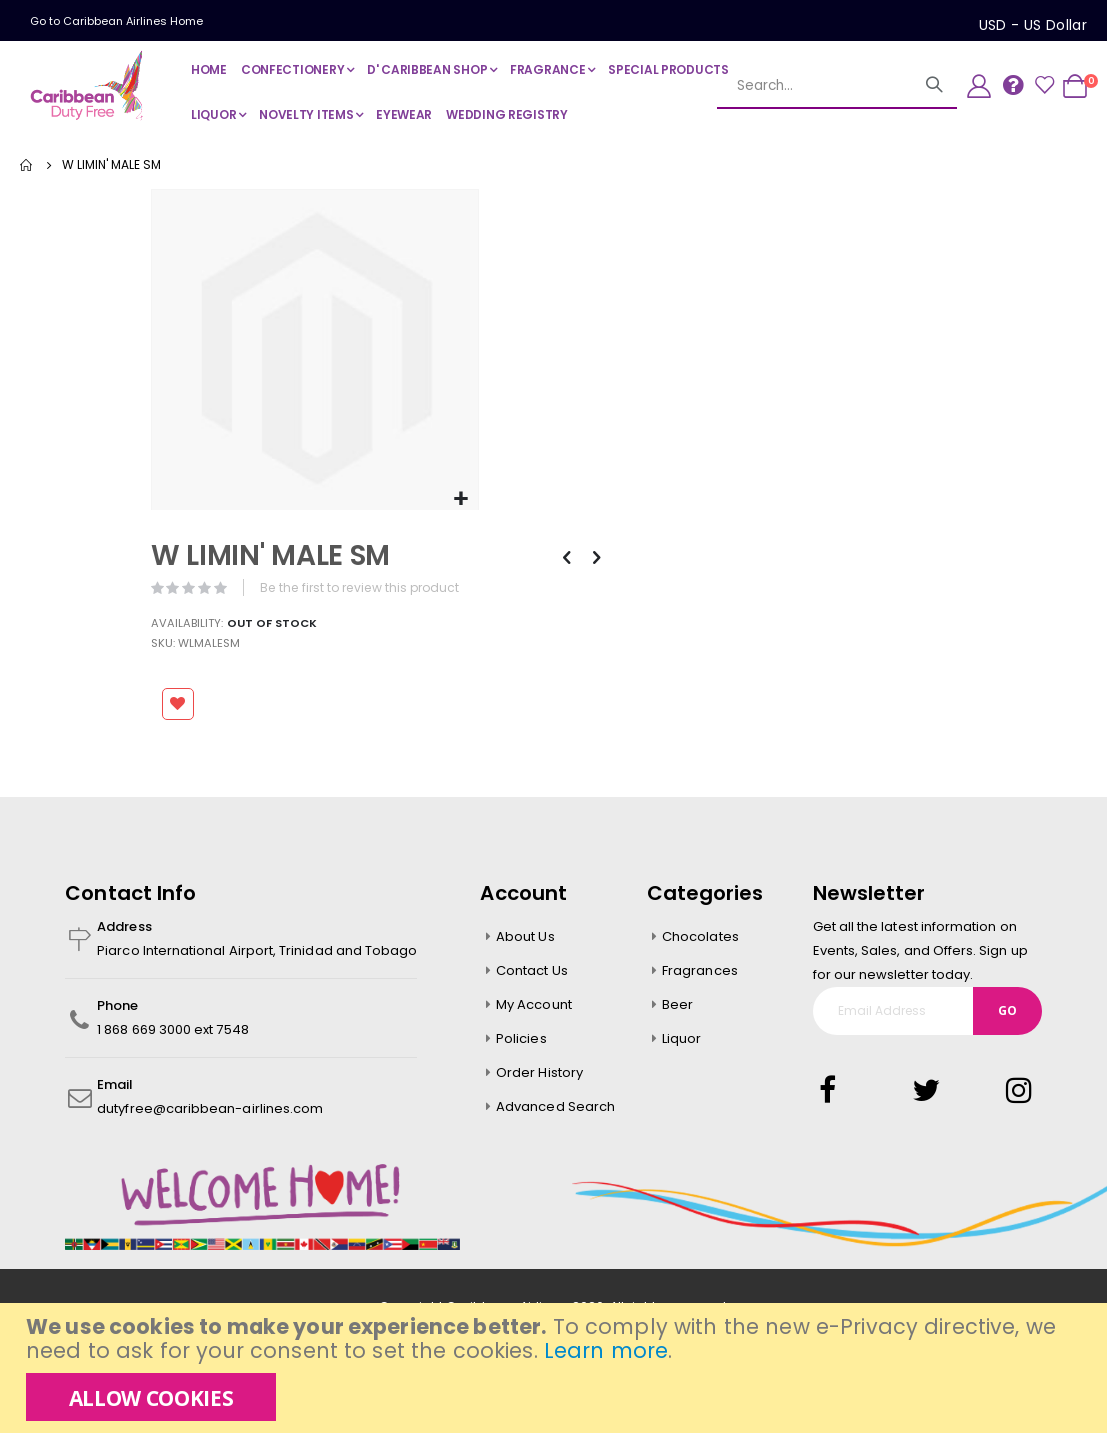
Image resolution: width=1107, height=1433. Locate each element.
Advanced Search (555, 1108)
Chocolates (700, 938)
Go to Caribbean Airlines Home (116, 21)
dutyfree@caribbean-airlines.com (210, 1110)
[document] (556, 1368)
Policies (521, 1040)
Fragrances (700, 972)
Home (27, 165)
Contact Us (532, 972)
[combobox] (814, 86)
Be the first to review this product (365, 585)
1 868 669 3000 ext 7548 (173, 1031)
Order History (539, 1074)
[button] (459, 497)
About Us (525, 938)
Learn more (606, 1350)
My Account (534, 1006)
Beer (677, 1006)
